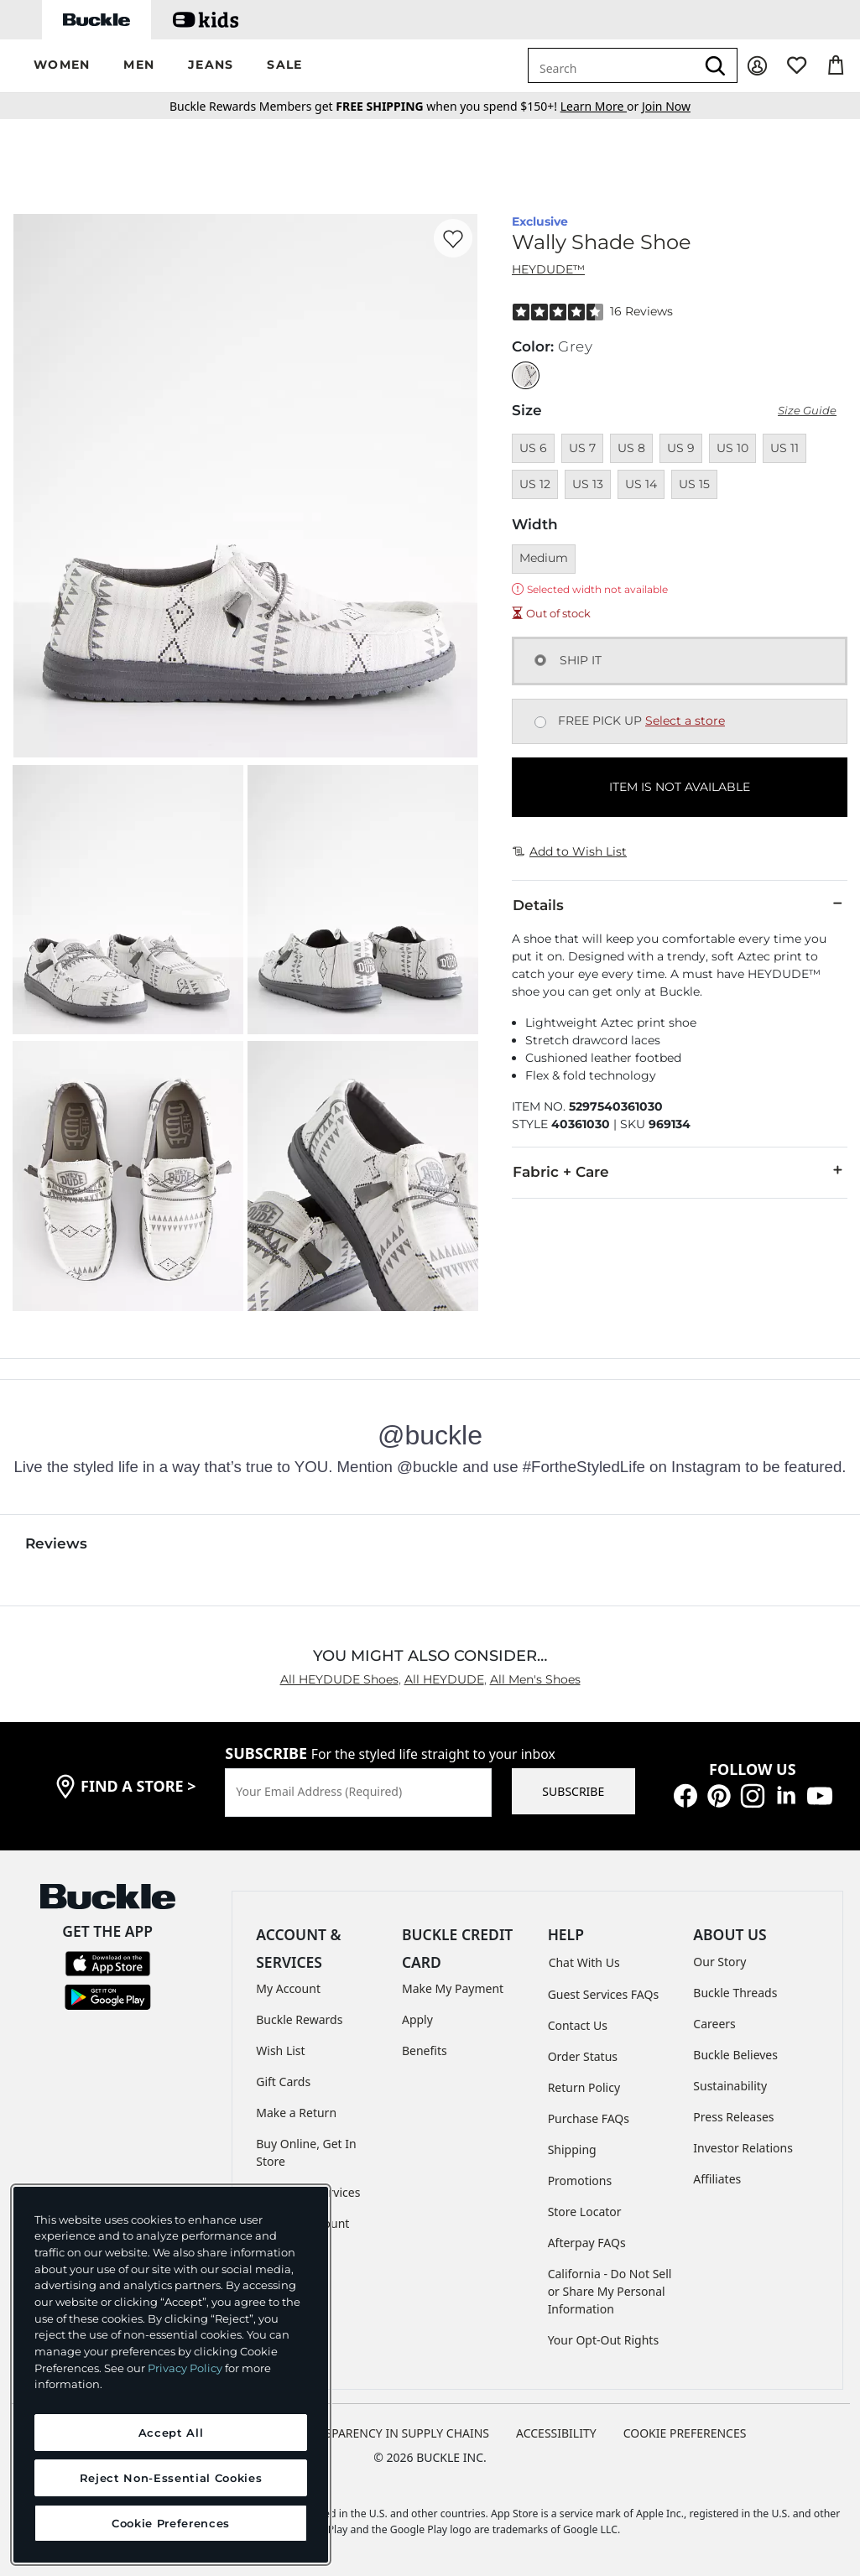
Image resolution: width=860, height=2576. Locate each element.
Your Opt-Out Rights (603, 2340)
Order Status (583, 2056)
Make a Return (296, 2113)
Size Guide (807, 410)
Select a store (685, 720)
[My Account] (757, 66)
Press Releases (733, 2117)
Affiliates (717, 2179)
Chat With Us (584, 1962)
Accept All (171, 2432)
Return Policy (584, 2087)
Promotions (580, 2180)
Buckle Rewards (299, 2019)
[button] (62, 66)
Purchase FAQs (588, 2118)
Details (680, 904)
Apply (417, 2019)
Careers (714, 2024)
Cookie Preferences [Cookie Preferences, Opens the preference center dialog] (171, 2523)
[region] (170, 2375)
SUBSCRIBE (573, 1791)
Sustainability (730, 2086)
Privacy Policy (185, 2368)
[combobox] (612, 65)
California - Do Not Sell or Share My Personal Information (610, 2291)
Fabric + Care (680, 1171)
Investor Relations (743, 2148)
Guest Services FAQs (603, 1994)
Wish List (280, 2050)
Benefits (424, 2050)
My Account (288, 1988)
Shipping (572, 2149)
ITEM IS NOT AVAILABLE (679, 786)
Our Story (719, 1962)
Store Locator (585, 2212)
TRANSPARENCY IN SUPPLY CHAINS (391, 2433)
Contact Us (577, 2025)
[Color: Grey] (525, 375)
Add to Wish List (570, 851)
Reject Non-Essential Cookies (171, 2478)
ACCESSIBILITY (556, 2433)
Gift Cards (283, 2081)
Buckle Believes (735, 2055)
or (601, 106)
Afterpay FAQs (587, 2243)
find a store (138, 1786)
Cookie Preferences (685, 2433)
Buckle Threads (735, 1993)
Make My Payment (452, 1988)
